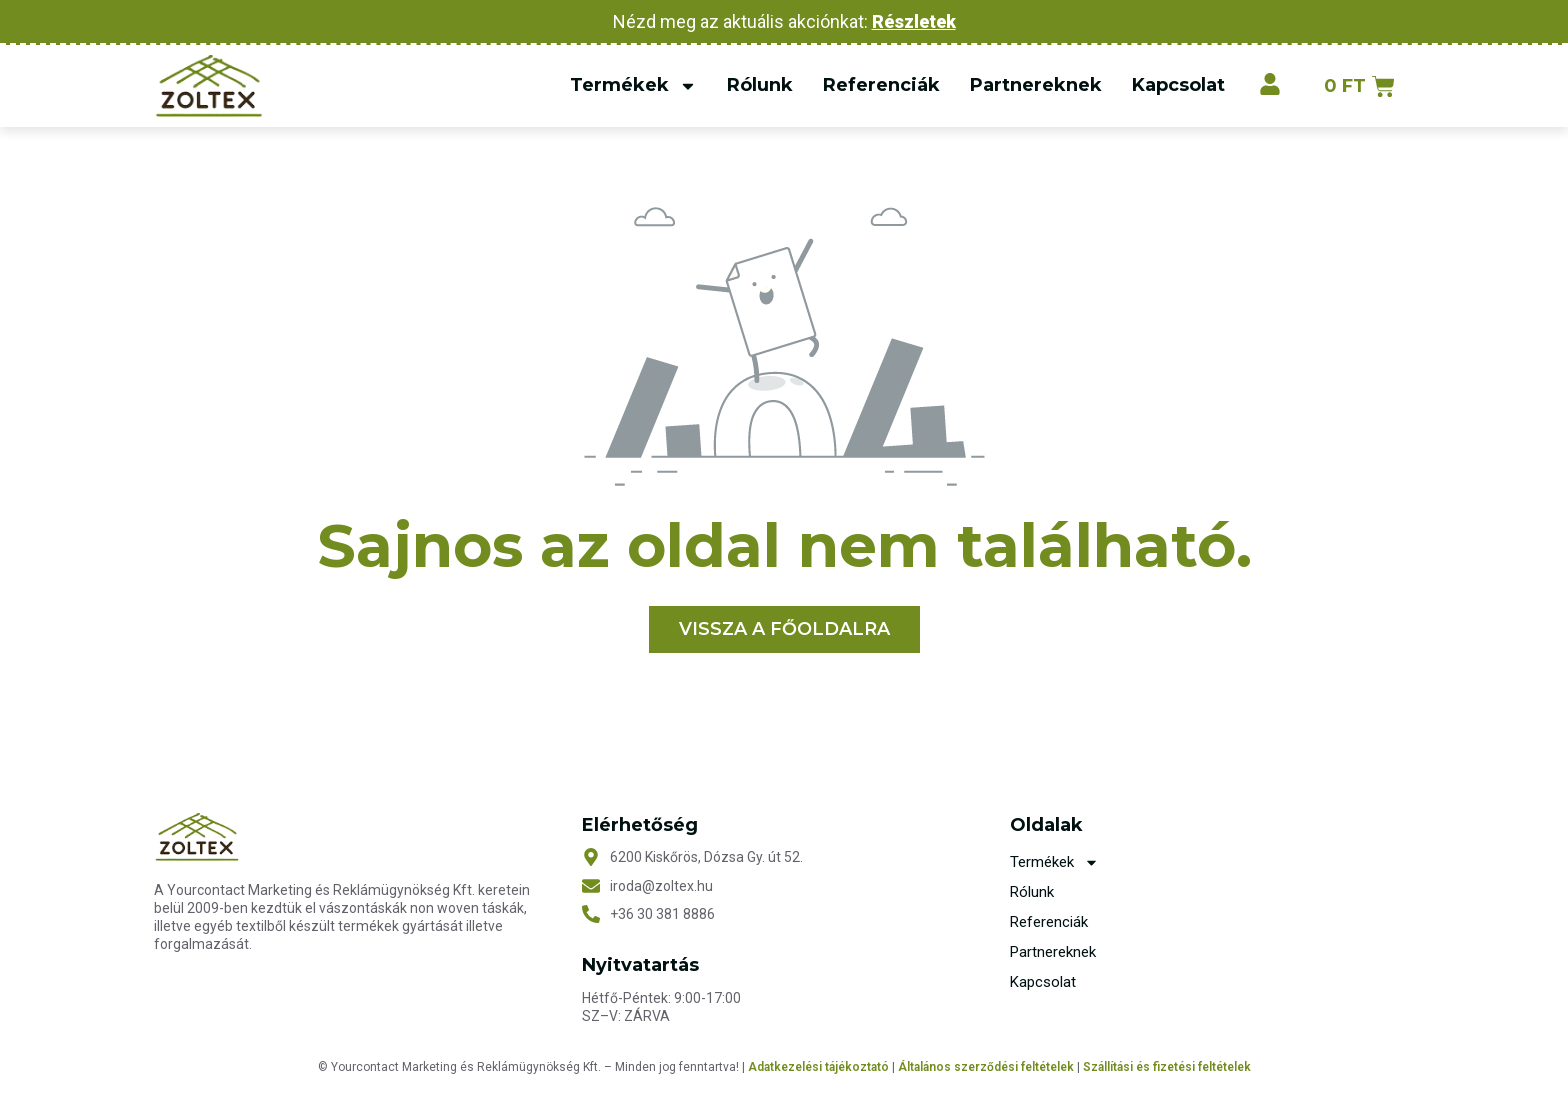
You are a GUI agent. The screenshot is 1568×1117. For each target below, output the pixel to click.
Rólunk (759, 85)
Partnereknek (1035, 85)
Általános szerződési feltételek (986, 1068)
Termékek (632, 86)
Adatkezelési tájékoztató (820, 1068)
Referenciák (880, 85)
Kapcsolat (1177, 85)
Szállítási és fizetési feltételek (1167, 1068)
